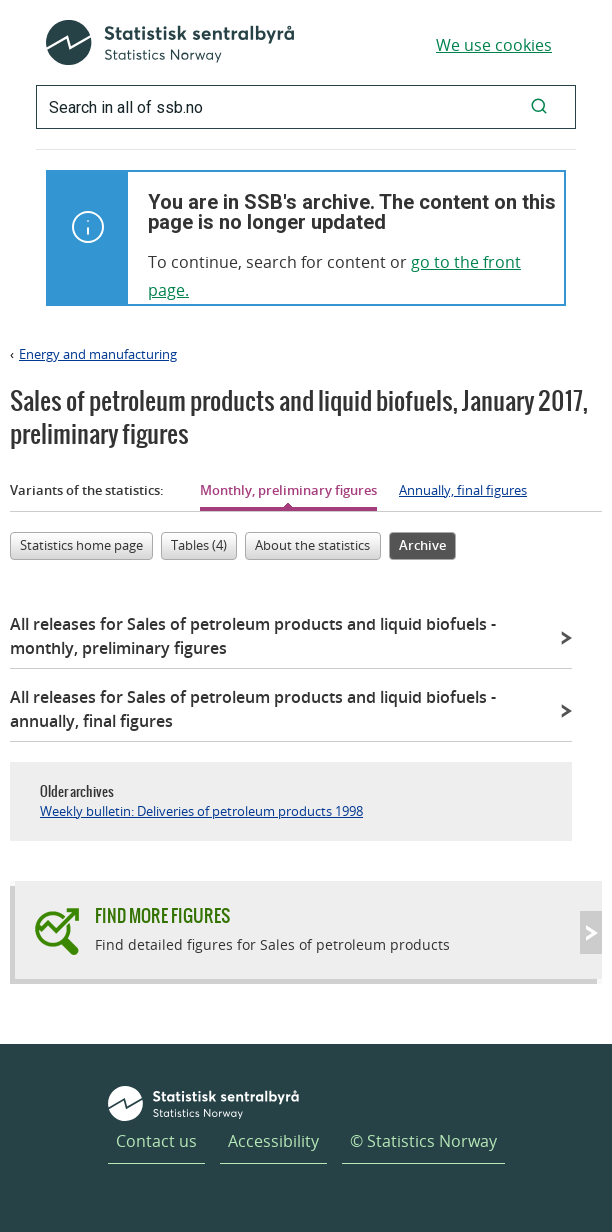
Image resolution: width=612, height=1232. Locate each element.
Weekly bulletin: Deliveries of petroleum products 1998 (201, 811)
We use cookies (494, 45)
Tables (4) (199, 545)
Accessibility (273, 1141)
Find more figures (162, 915)
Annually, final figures (463, 490)
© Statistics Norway (423, 1141)
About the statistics (312, 545)
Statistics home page (81, 545)
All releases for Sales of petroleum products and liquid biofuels (253, 636)
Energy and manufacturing (98, 354)
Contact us (156, 1141)
